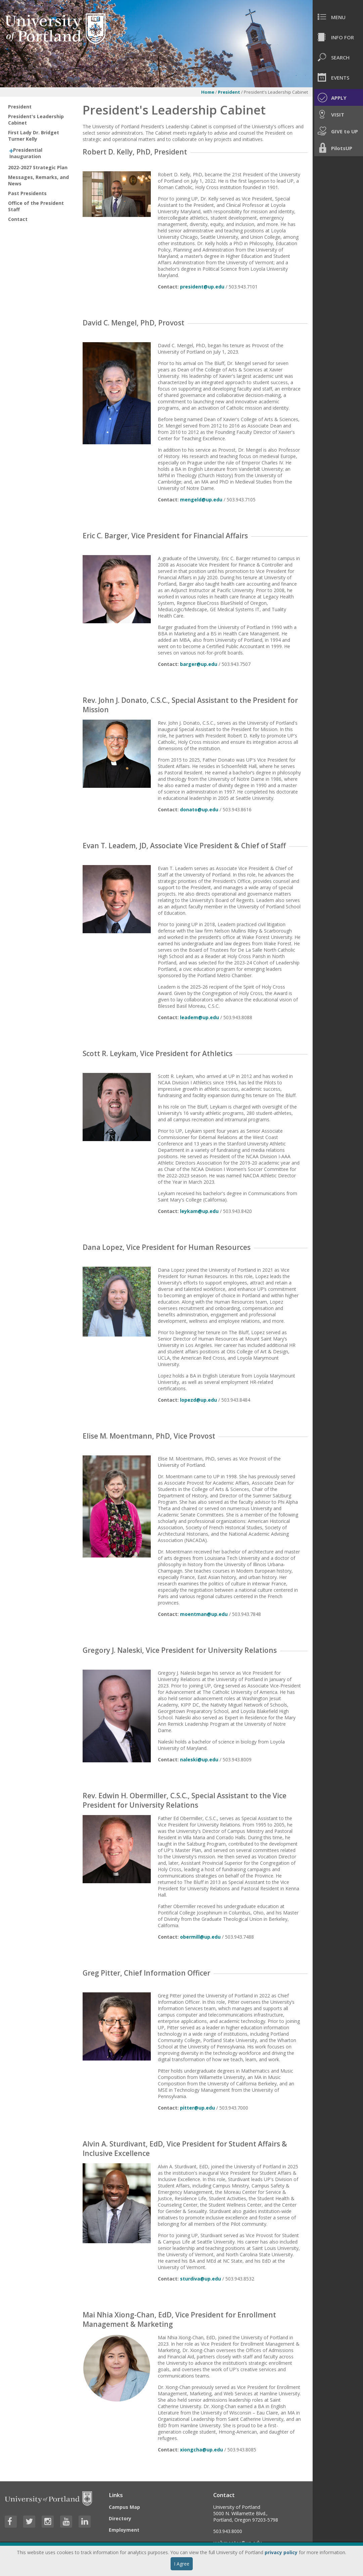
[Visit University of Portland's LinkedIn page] (85, 2522)
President (229, 92)
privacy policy (281, 2552)
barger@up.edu (198, 664)
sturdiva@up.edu (200, 2278)
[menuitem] (337, 16)
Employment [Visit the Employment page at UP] (124, 2530)
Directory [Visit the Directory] (120, 2518)
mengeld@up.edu (201, 499)
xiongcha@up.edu (201, 2449)
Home (207, 92)
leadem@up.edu (199, 1017)
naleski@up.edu (199, 1759)
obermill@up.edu (200, 1937)
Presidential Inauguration (25, 153)
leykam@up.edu (199, 1211)
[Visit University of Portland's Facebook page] (11, 2522)
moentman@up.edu (204, 1614)
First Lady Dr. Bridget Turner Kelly (33, 135)
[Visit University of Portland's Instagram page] (48, 2522)
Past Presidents (27, 193)
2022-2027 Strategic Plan (37, 167)
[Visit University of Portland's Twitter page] (29, 2522)
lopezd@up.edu (198, 1400)
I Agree (181, 2564)
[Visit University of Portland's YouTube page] (66, 2522)
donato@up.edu (199, 809)
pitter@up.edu (197, 2108)
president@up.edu (202, 286)
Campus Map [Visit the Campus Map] (124, 2507)
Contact (18, 219)
